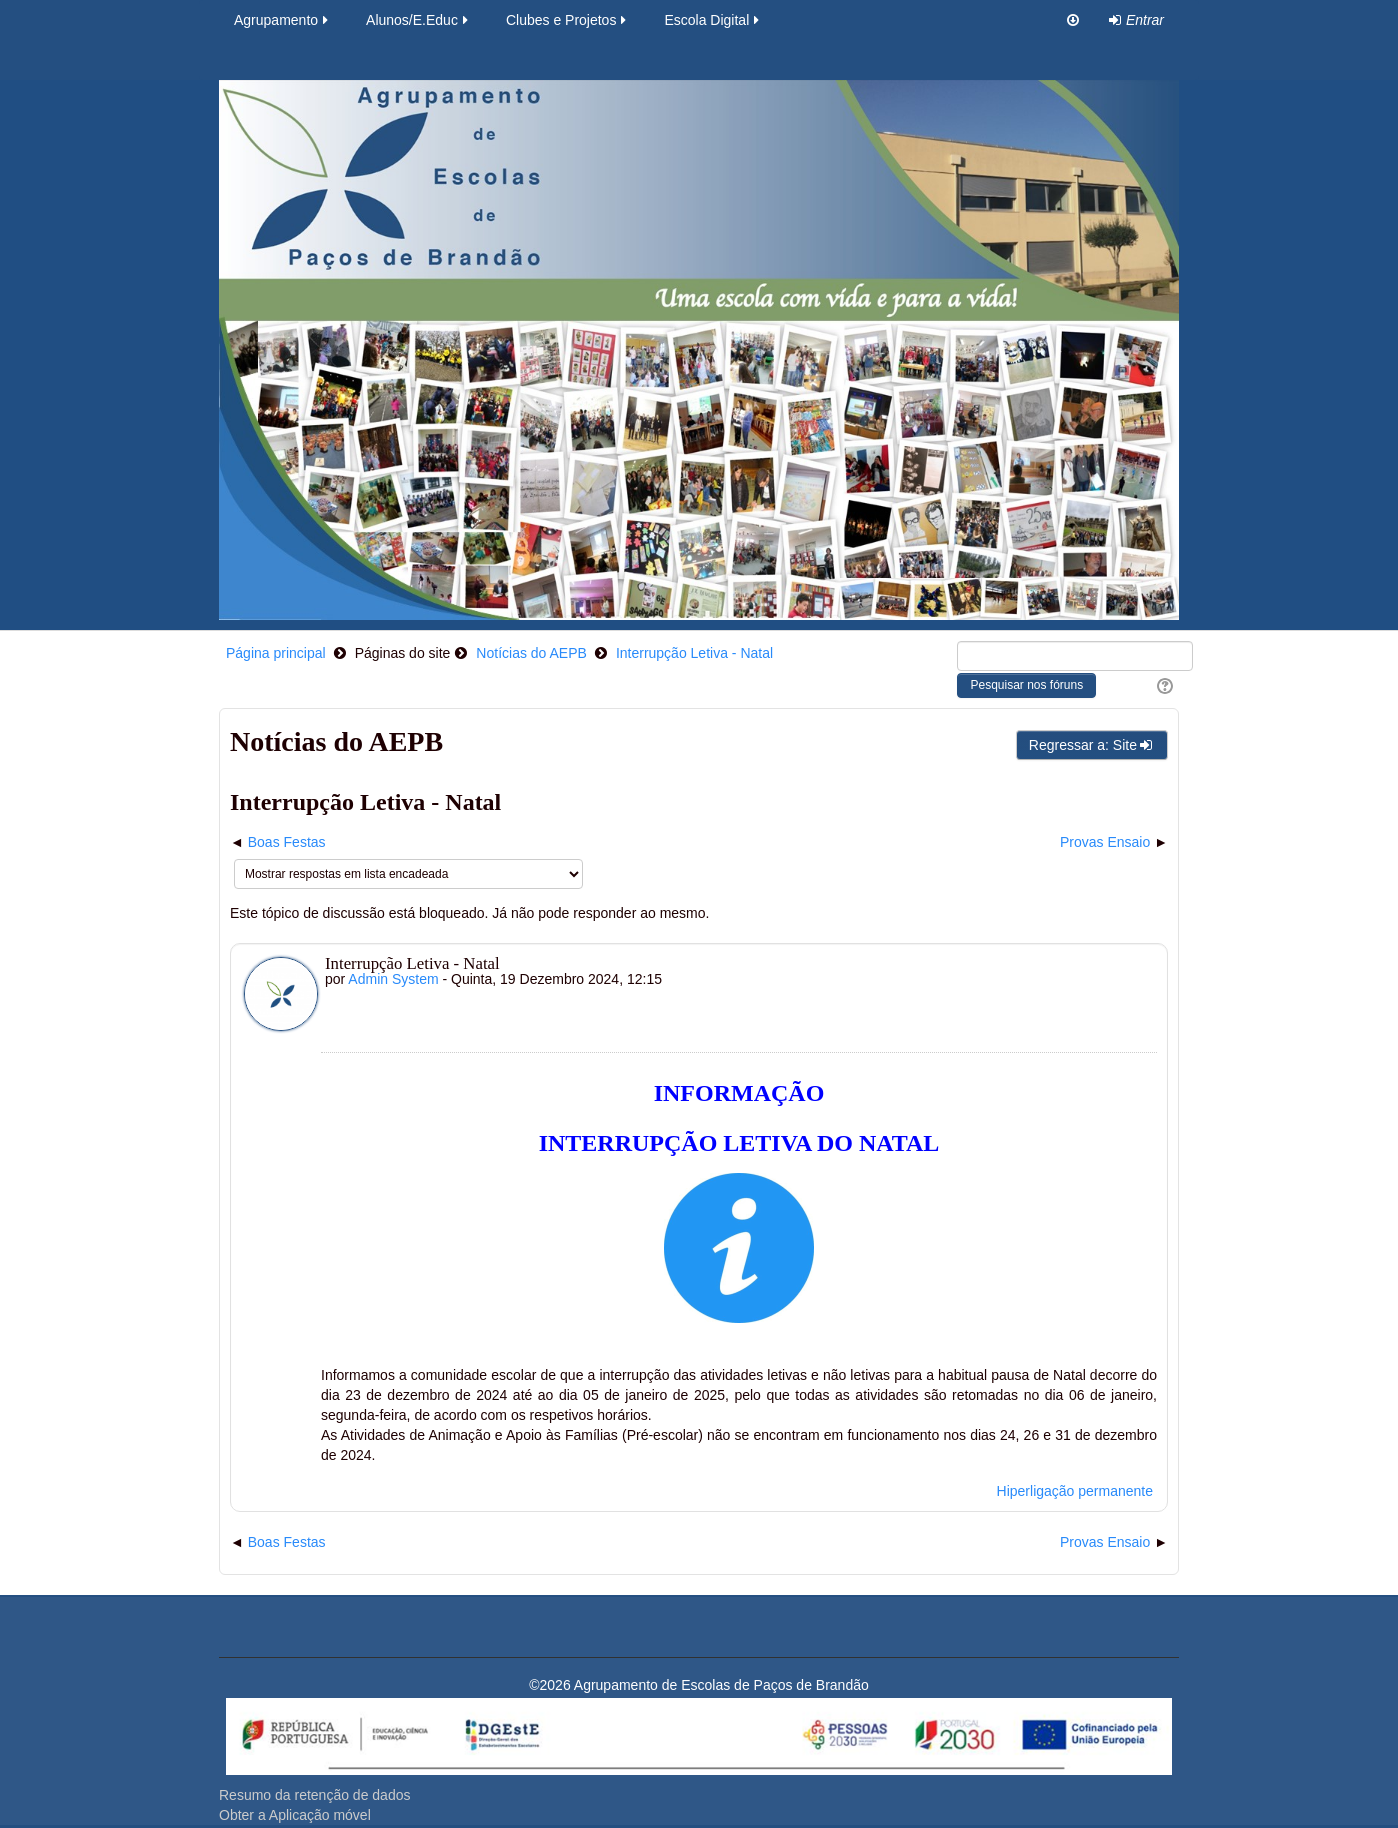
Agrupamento (282, 20)
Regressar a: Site (1092, 745)
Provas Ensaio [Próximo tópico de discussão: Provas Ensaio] (1105, 842)
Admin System (393, 979)
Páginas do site (403, 653)
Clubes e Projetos (568, 20)
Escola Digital (713, 20)
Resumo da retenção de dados (314, 1795)
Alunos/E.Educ (418, 20)
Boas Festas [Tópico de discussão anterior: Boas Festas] (287, 842)
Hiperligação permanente (1075, 1491)
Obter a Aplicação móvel (295, 1815)
